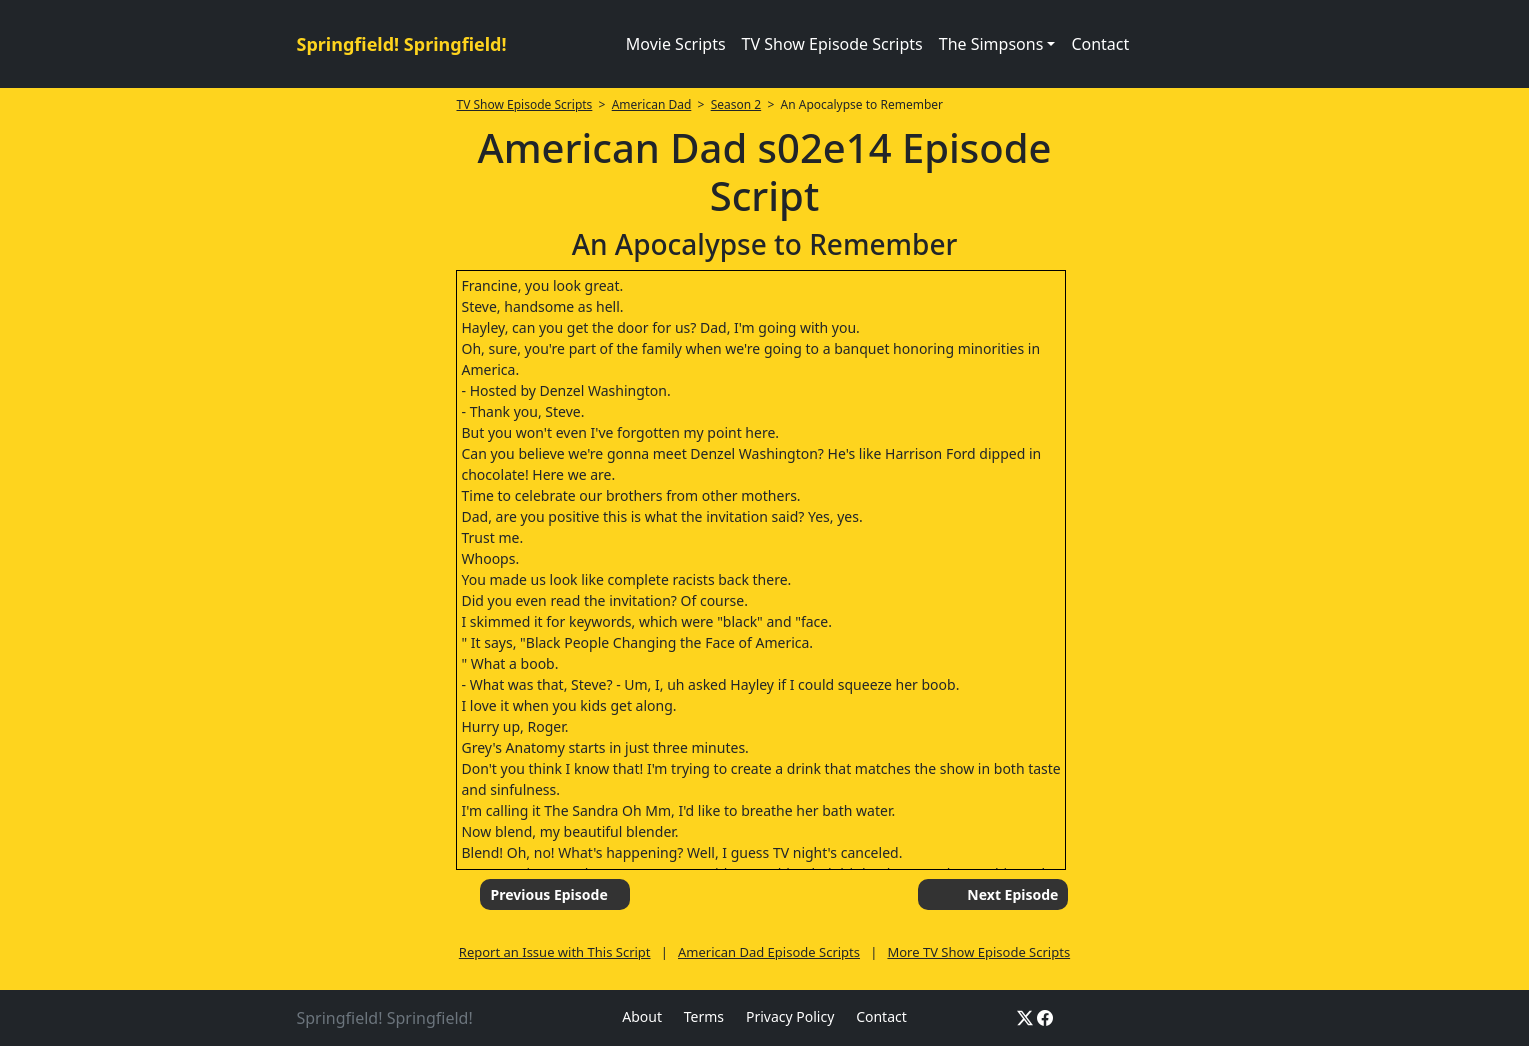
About (642, 1016)
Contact (1100, 44)
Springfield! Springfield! (402, 44)
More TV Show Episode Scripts (978, 952)
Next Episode (1012, 894)
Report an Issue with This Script (555, 952)
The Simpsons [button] (991, 44)
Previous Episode (548, 894)
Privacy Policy (790, 1016)
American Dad (652, 104)
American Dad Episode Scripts (769, 952)
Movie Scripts (676, 44)
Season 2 (736, 104)
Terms (704, 1016)
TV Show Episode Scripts (832, 44)
